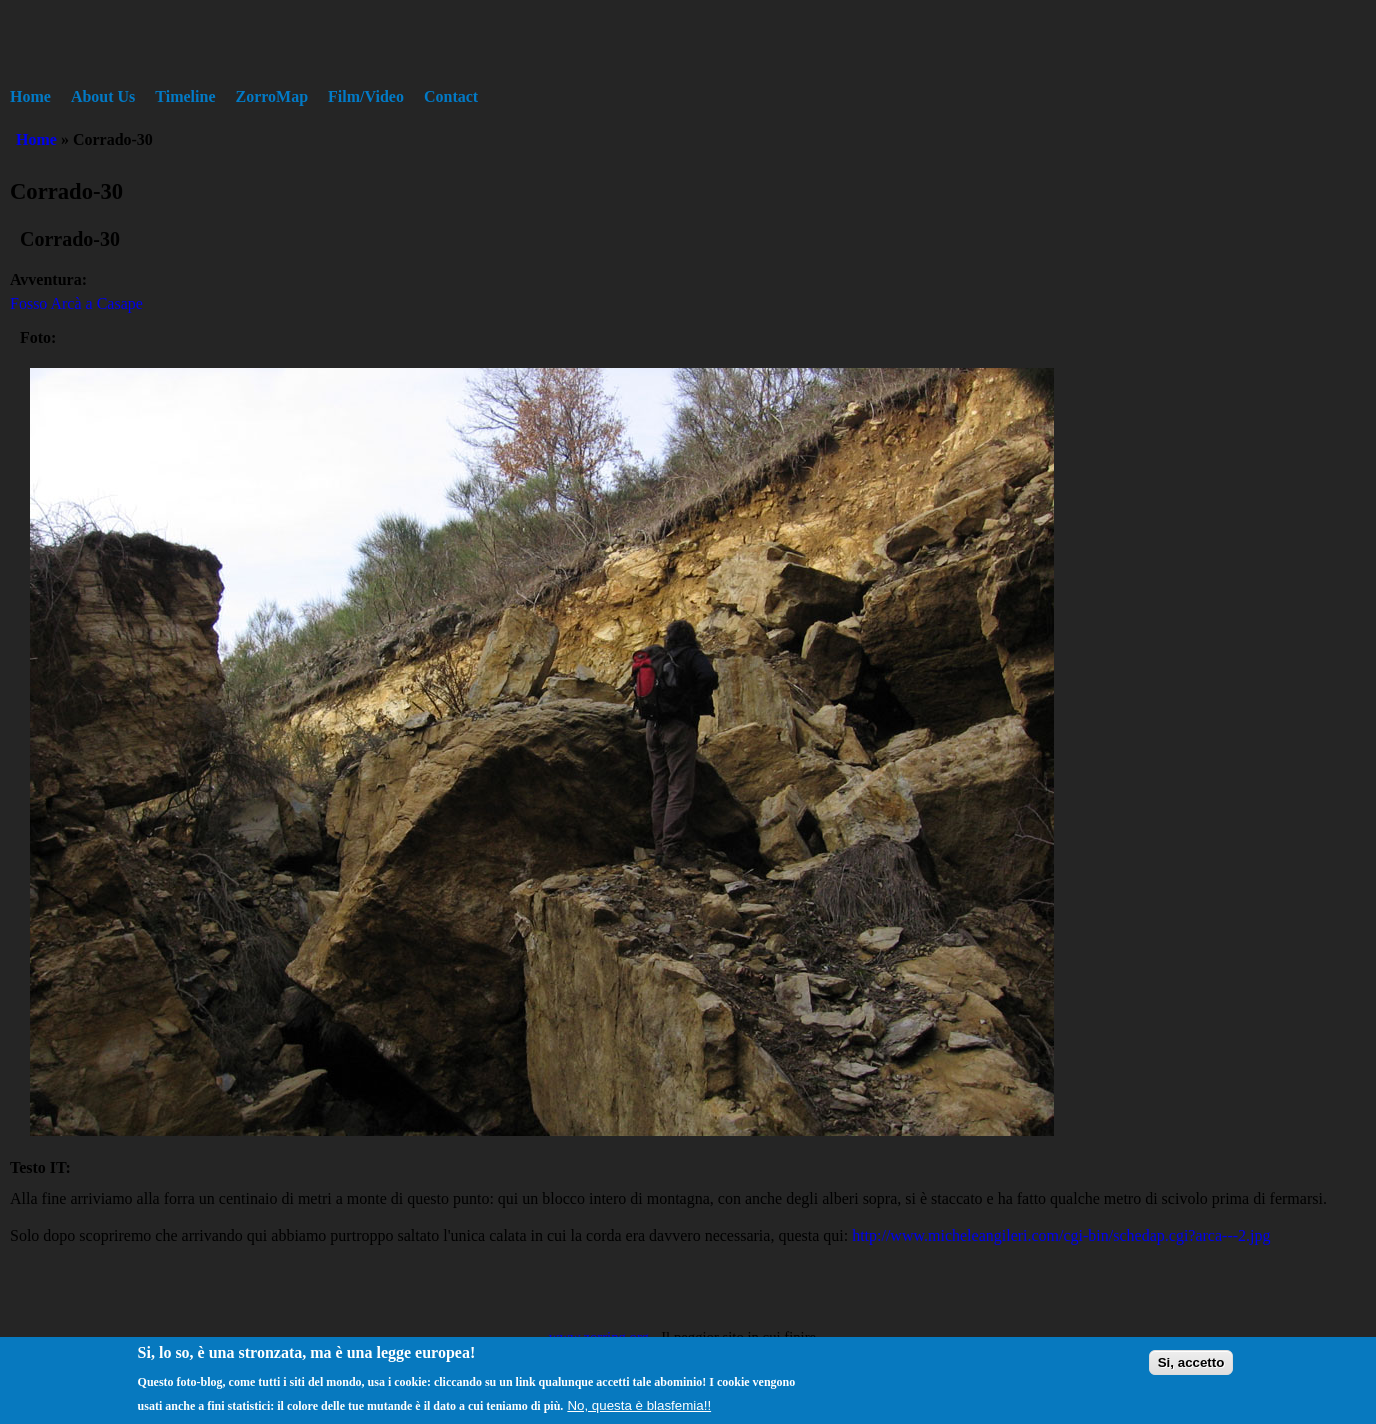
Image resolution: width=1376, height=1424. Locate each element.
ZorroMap (272, 96)
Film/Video (366, 96)
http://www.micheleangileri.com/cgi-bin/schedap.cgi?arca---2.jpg (1061, 1235)
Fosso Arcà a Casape (76, 303)
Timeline (185, 96)
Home (30, 96)
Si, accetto (1191, 1369)
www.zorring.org (599, 1337)
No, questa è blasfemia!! (639, 1412)
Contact (451, 96)
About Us (103, 96)
